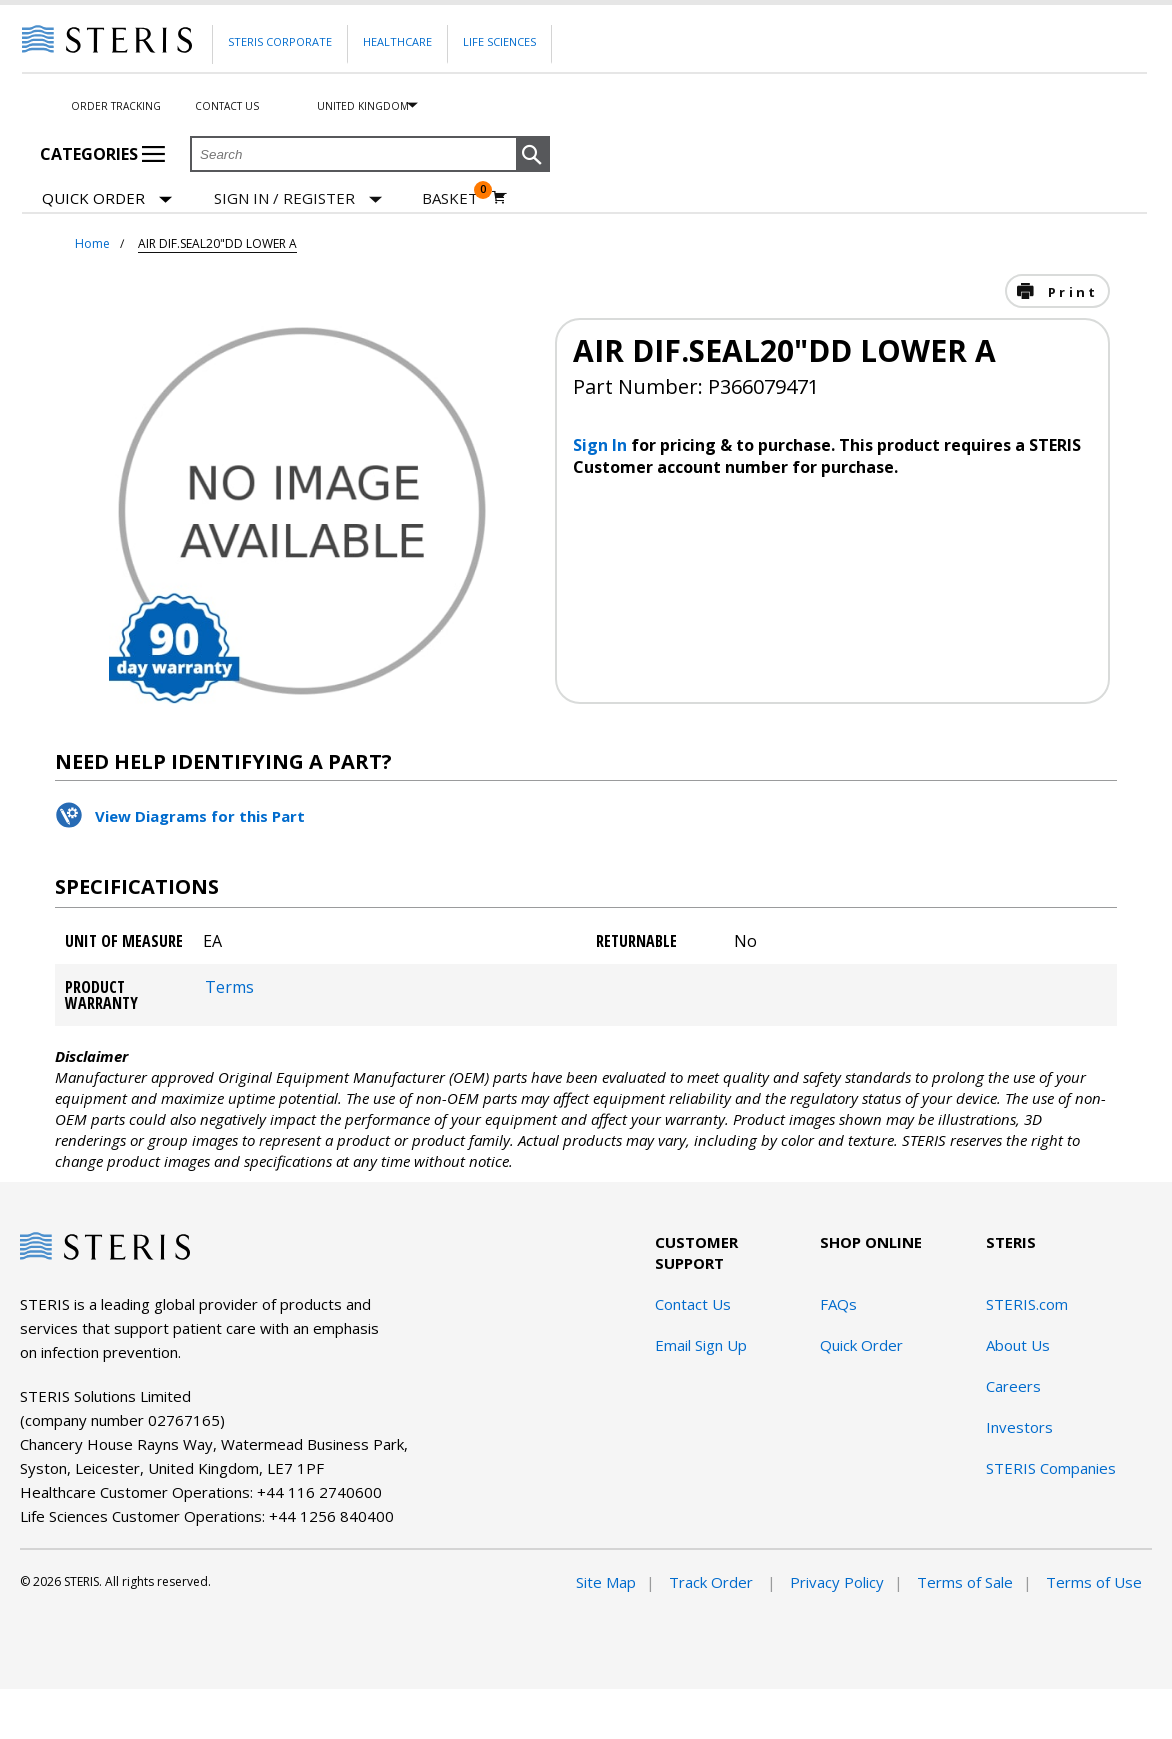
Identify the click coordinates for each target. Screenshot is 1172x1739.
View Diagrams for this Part (200, 816)
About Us (1018, 1345)
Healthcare (397, 41)
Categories (102, 154)
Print (1070, 292)
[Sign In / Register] (298, 198)
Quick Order (107, 199)
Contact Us (227, 106)
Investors (1019, 1427)
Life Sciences (499, 41)
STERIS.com (1027, 1304)
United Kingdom (363, 106)
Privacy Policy (837, 1582)
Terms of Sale (965, 1582)
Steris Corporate (280, 41)
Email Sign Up (701, 1345)
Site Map (606, 1582)
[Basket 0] (464, 198)
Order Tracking (116, 106)
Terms (229, 987)
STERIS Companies (1051, 1468)
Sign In (602, 445)
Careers (1013, 1386)
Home (92, 243)
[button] (533, 155)
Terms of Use (1094, 1582)
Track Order (713, 1582)
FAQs (838, 1304)
